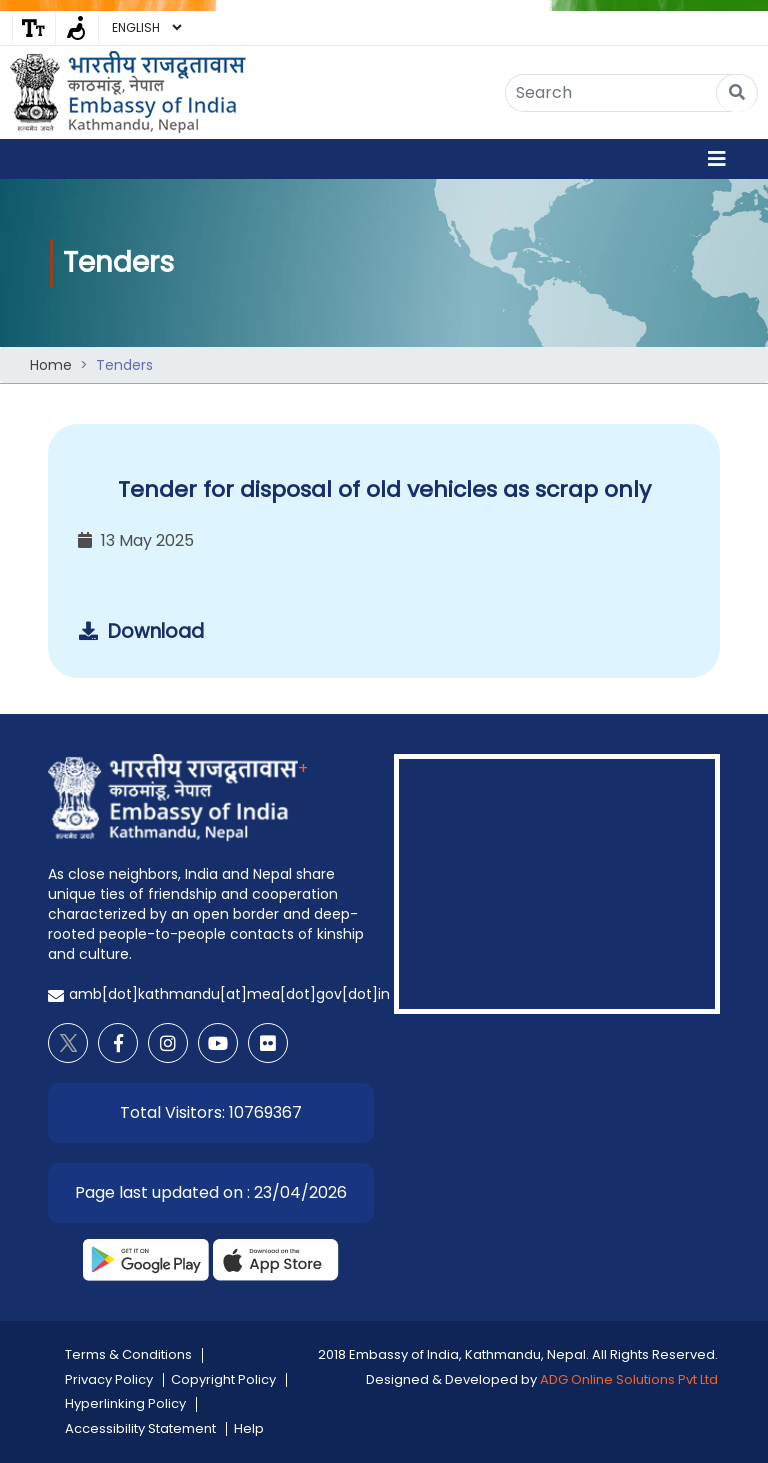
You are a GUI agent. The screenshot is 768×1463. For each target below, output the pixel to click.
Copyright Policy (223, 1379)
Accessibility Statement (140, 1428)
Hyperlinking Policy (125, 1403)
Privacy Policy (109, 1379)
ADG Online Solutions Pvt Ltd (629, 1379)
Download (141, 631)
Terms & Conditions (128, 1354)
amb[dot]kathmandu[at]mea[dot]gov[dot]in (229, 994)
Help (249, 1428)
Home (51, 365)
